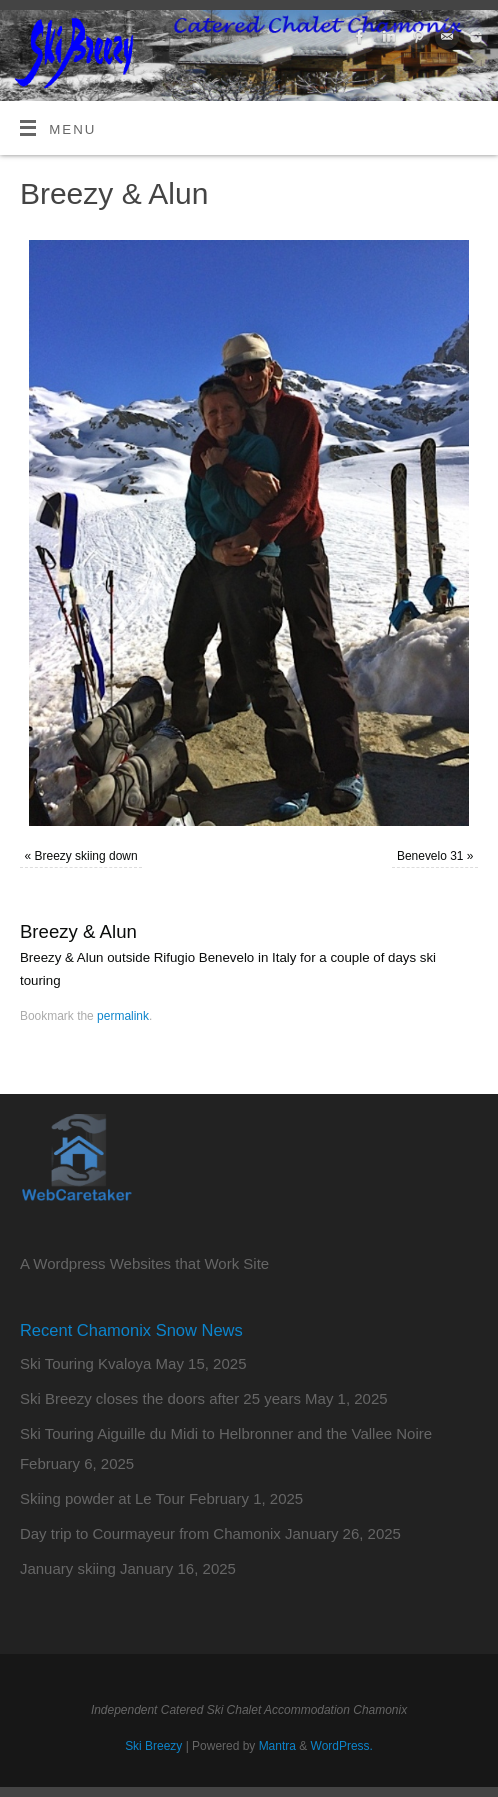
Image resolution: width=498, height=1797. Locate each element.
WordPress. (342, 1746)
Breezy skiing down (86, 856)
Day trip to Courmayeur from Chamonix (150, 1533)
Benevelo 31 (430, 856)
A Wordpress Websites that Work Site (144, 1263)
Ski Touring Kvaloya (85, 1363)
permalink (123, 1016)
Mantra (277, 1746)
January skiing (68, 1568)
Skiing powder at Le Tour (102, 1498)
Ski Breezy (153, 1746)
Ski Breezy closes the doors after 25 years (160, 1398)
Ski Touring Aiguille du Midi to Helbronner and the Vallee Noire (226, 1433)
